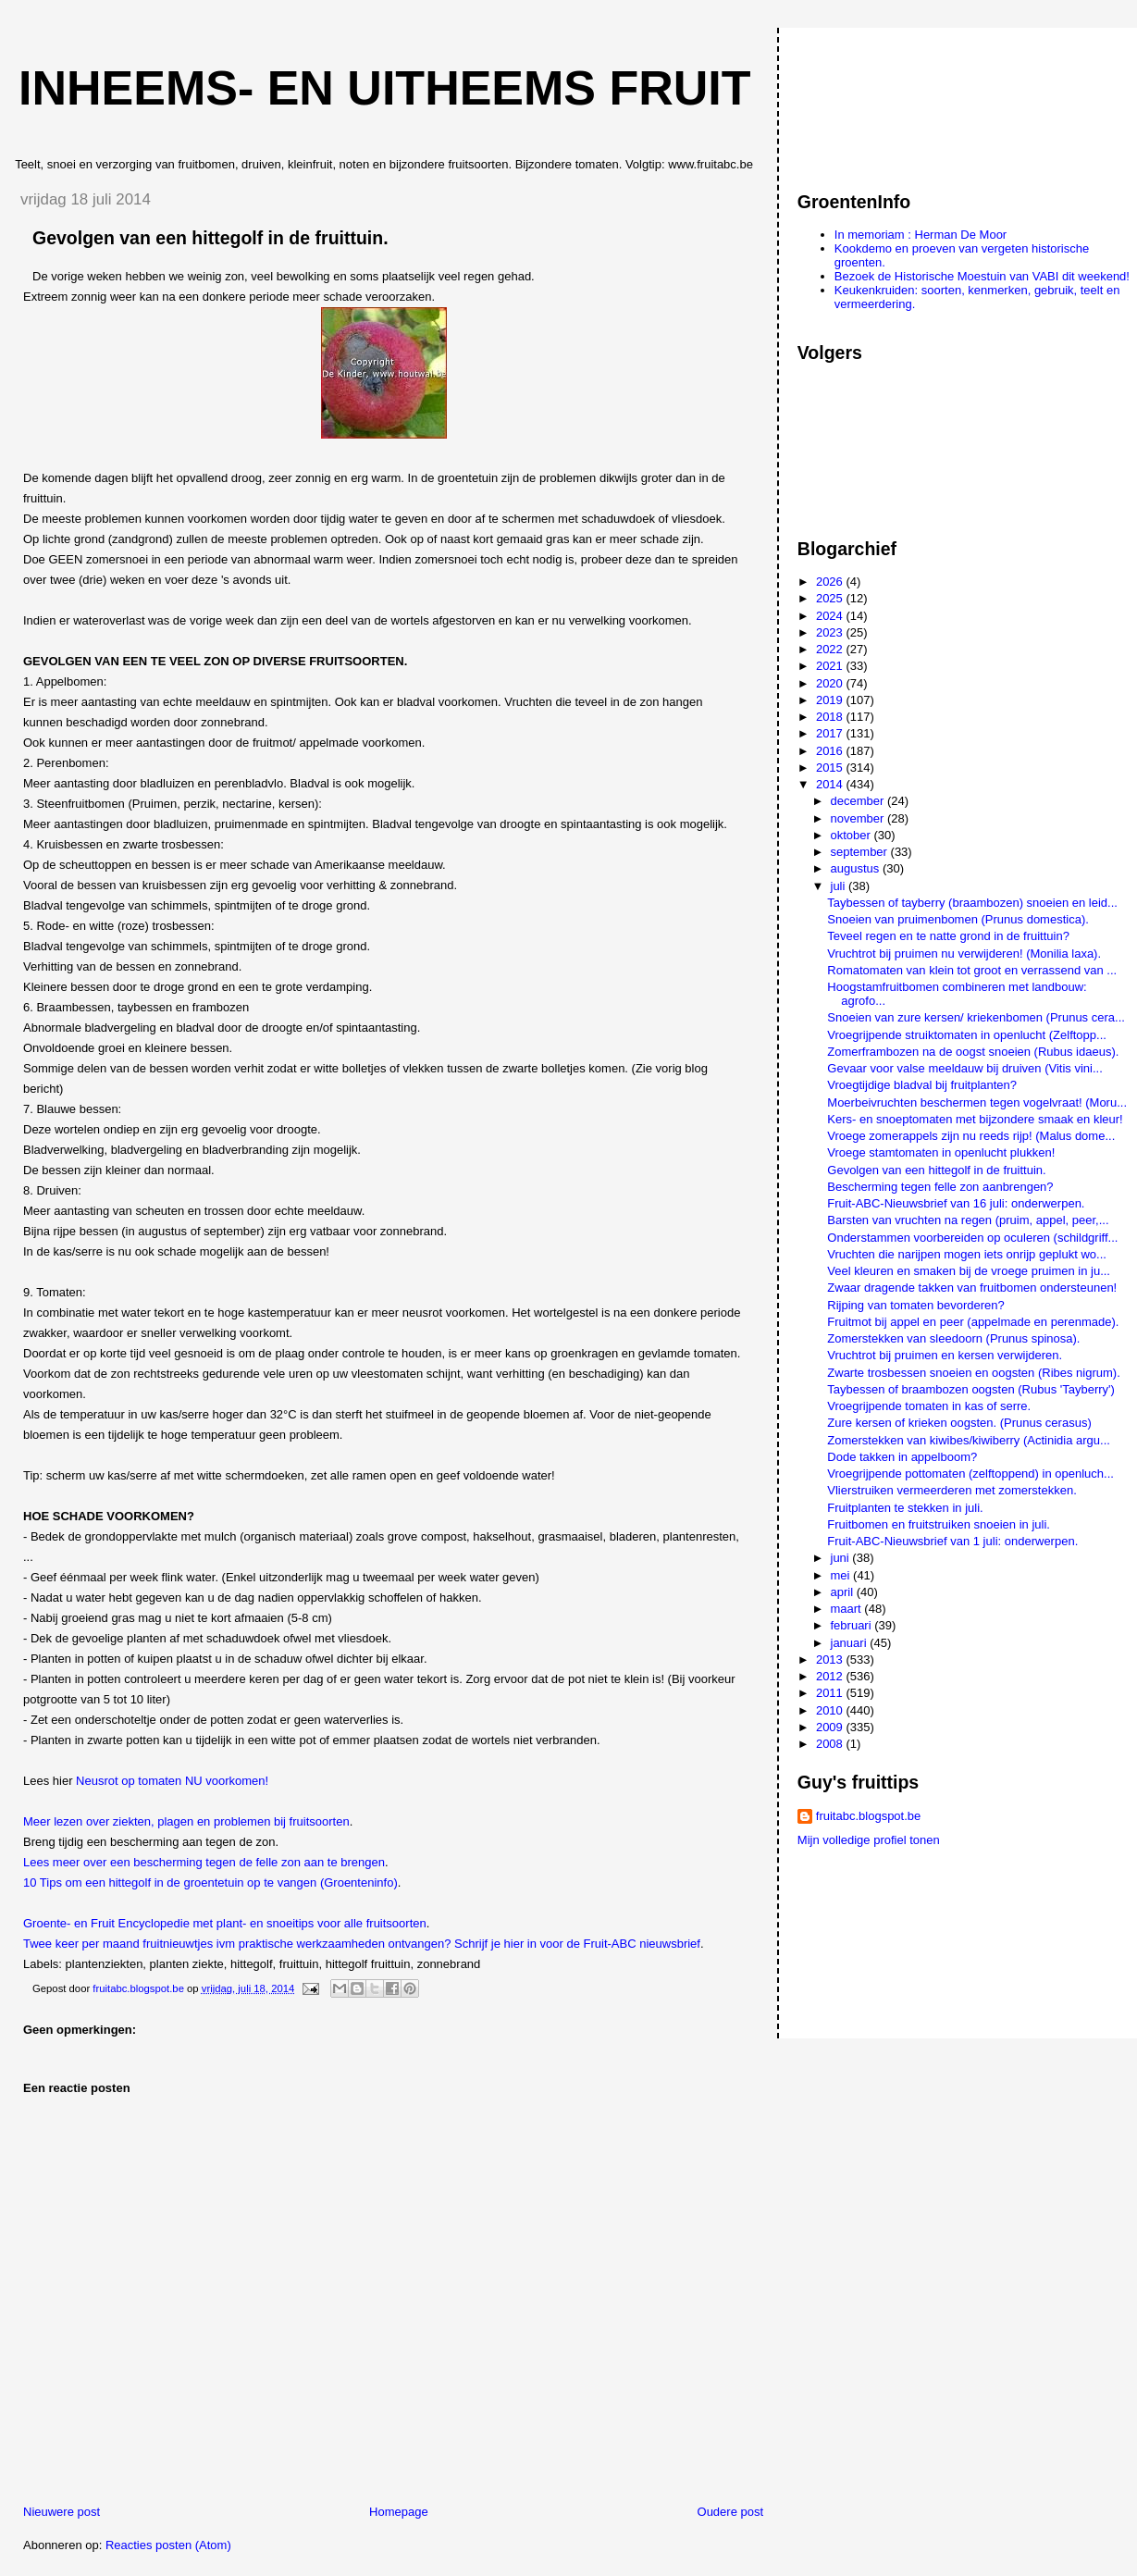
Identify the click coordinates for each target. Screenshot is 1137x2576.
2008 (831, 1744)
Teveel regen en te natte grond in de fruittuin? (948, 936)
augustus (857, 868)
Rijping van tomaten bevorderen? (916, 1305)
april (844, 1592)
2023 (831, 632)
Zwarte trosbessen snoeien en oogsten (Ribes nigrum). (973, 1373)
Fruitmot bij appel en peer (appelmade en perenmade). (972, 1322)
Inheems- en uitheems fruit (385, 88)
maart (848, 1609)
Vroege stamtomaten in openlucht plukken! (941, 1152)
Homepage (398, 2512)
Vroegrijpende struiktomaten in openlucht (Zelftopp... (966, 1035)
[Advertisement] (880, 100)
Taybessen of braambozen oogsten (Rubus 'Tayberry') (971, 1389)
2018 (831, 717)
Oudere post (731, 2512)
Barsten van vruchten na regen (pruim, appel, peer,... (967, 1220)
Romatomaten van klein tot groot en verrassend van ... (972, 970)
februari (853, 1625)
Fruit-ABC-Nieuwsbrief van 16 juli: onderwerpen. (955, 1203)
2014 (831, 784)
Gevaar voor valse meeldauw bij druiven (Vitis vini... (964, 1068)
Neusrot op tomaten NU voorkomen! (172, 1781)
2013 (831, 1659)
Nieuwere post (61, 2512)
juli (840, 886)
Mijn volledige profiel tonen (868, 1840)
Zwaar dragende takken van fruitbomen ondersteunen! (972, 1287)
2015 (831, 767)
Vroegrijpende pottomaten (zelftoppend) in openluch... (970, 1473)
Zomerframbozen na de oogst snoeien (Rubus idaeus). (972, 1052)
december (859, 801)
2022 (831, 649)
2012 (831, 1676)
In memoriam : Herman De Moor (920, 235)
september (861, 852)
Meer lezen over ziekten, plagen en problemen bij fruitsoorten (186, 1821)
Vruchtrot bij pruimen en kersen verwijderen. (944, 1355)
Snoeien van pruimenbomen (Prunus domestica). (958, 919)
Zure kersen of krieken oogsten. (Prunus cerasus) (959, 1423)
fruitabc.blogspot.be (868, 1816)
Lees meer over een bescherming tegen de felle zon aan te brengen (204, 1862)
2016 (831, 751)
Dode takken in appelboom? (902, 1457)
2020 (831, 683)
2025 (831, 598)
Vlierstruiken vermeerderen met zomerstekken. (952, 1490)
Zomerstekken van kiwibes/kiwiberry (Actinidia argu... (968, 1440)
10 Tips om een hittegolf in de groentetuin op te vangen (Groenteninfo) (210, 1882)
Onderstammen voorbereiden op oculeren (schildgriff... (972, 1238)
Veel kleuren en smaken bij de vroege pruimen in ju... (968, 1271)
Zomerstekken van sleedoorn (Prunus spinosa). (953, 1338)
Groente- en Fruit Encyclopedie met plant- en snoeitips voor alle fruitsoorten (224, 1923)
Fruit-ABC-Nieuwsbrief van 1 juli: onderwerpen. (952, 1541)
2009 (831, 1727)
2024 (831, 616)
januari (851, 1643)
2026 (831, 581)
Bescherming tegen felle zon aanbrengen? (940, 1187)
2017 (831, 733)
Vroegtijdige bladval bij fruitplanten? (922, 1085)
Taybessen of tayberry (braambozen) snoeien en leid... (972, 903)
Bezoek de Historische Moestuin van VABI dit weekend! (982, 276)
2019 (831, 700)
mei (842, 1575)
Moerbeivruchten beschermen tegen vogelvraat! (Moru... (977, 1102)
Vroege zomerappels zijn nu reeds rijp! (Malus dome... (971, 1136)
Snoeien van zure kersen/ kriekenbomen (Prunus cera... (976, 1017)
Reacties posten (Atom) (168, 2545)
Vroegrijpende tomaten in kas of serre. (929, 1406)
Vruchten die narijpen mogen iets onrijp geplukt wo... (966, 1254)
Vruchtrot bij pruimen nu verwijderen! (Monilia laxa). (964, 953)
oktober (852, 835)
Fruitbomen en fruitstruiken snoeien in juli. (938, 1524)
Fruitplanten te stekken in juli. (905, 1508)
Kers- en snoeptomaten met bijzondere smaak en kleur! (974, 1119)
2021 (831, 666)
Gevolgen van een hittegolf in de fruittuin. (936, 1170)
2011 (831, 1693)
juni (842, 1558)
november (859, 818)
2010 (831, 1710)
